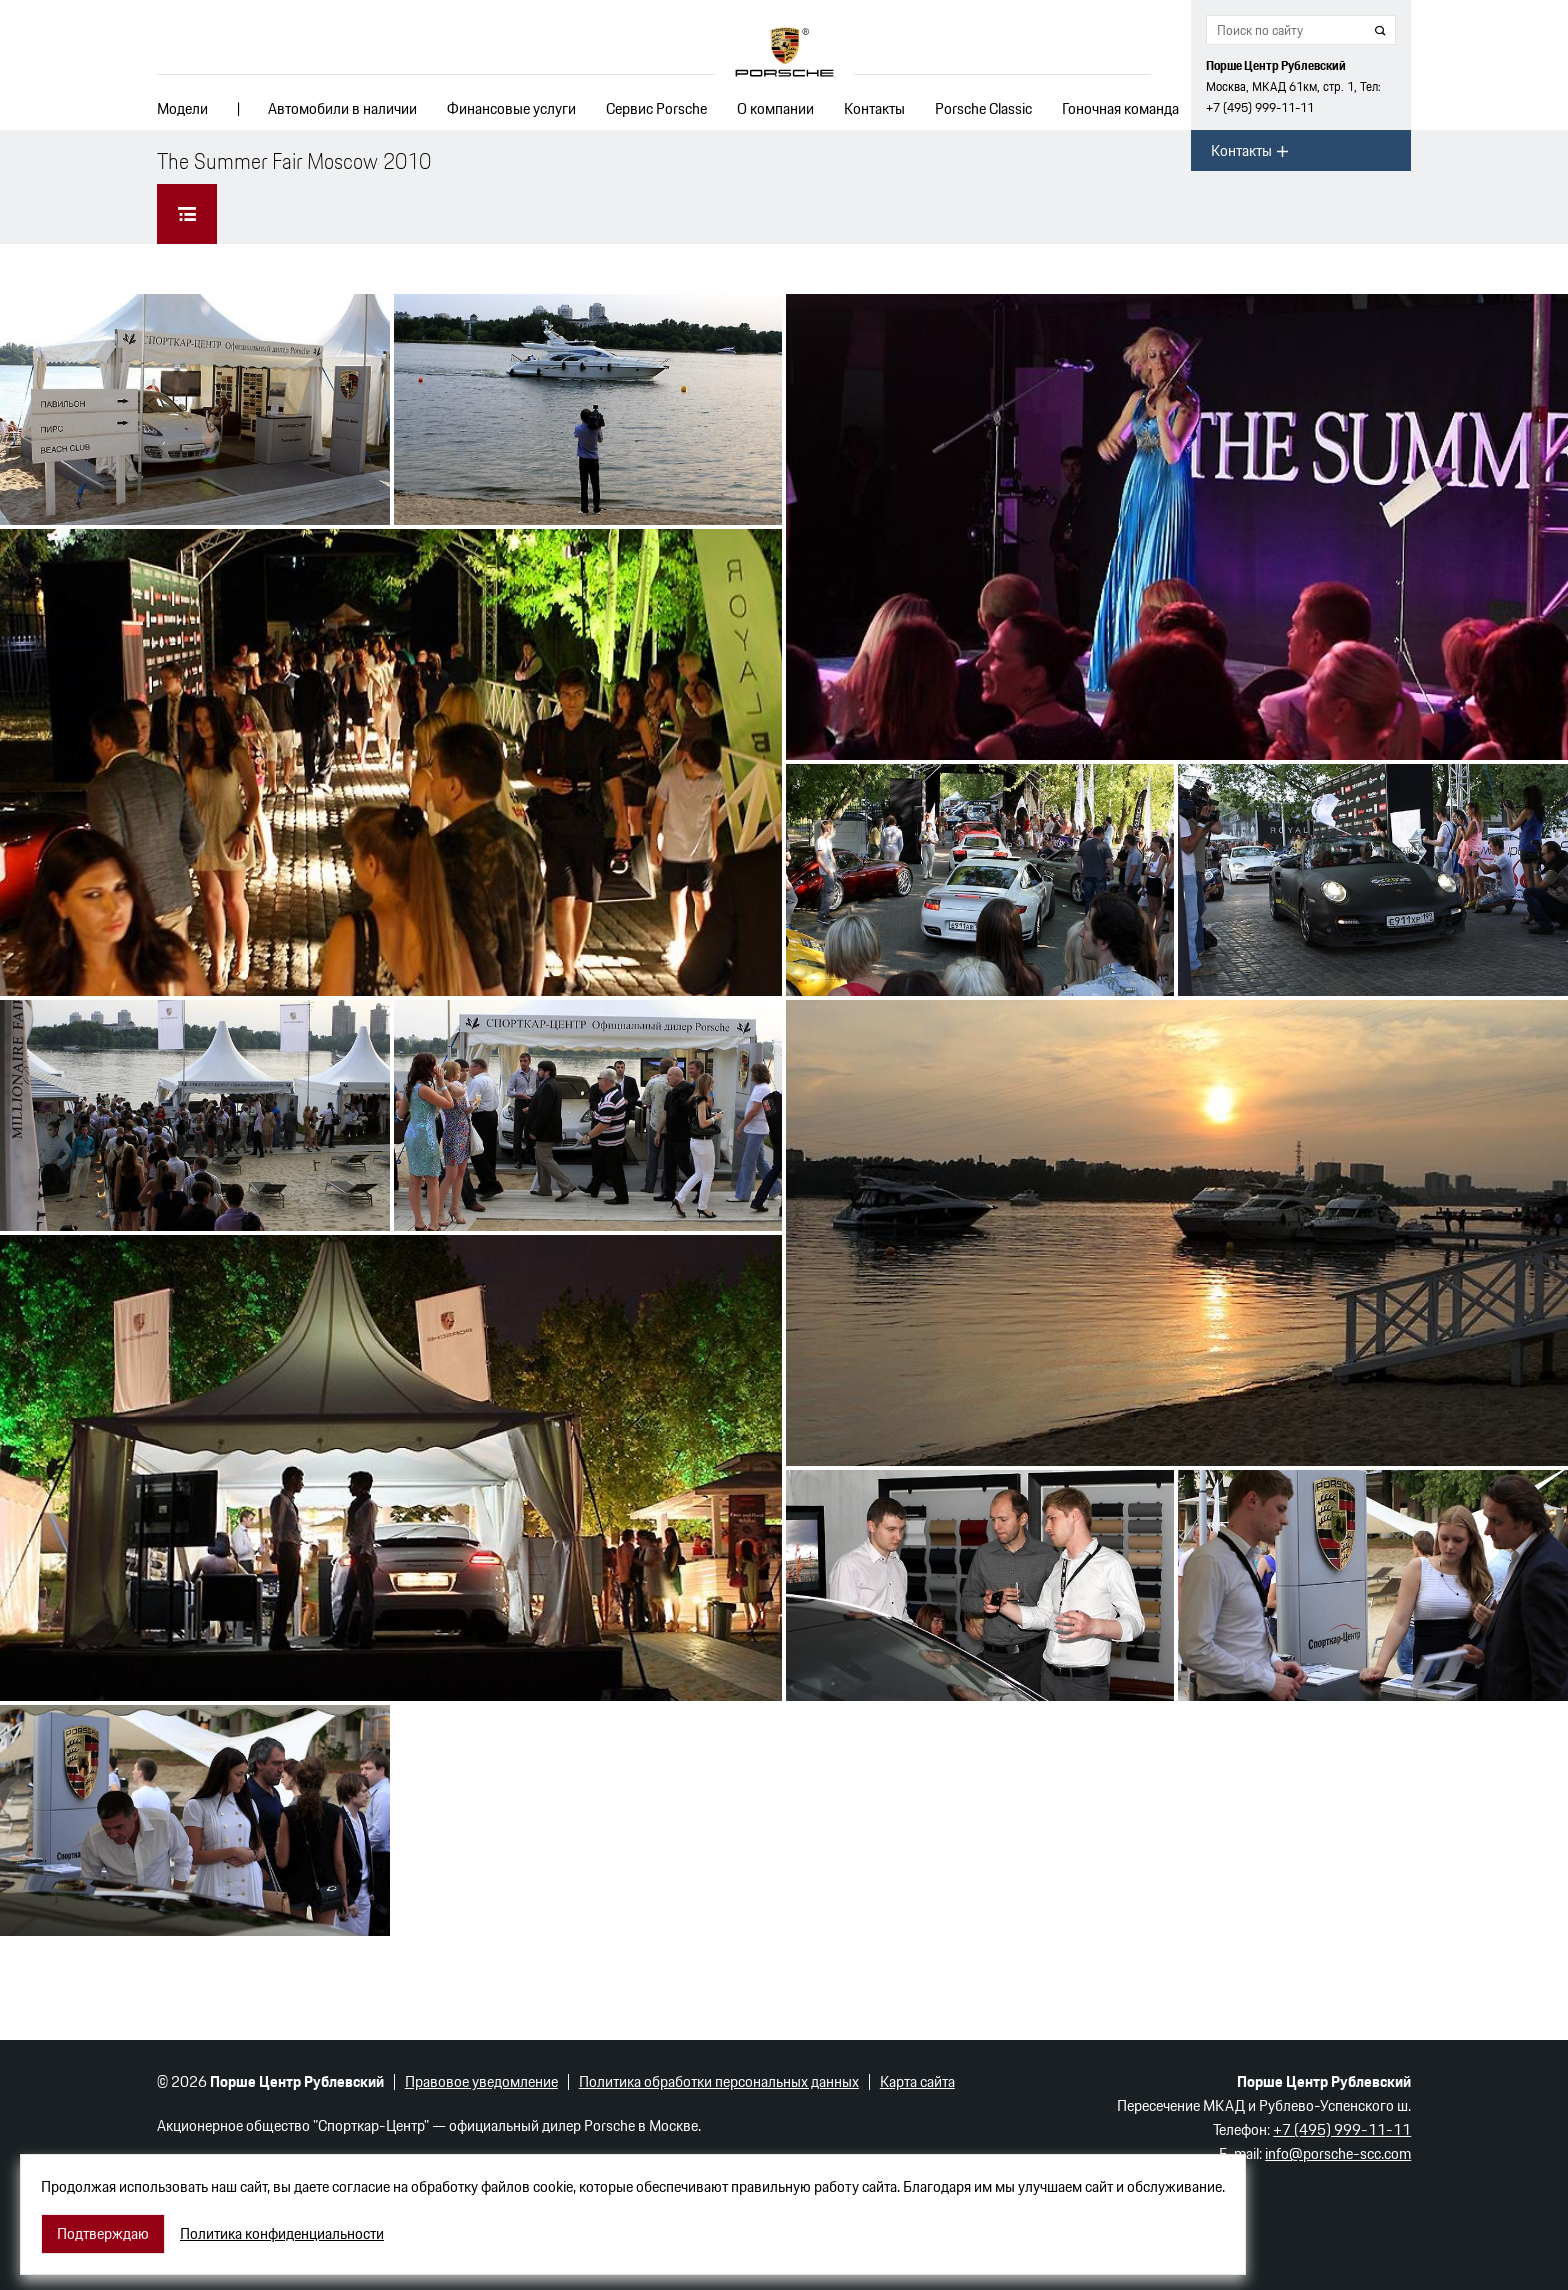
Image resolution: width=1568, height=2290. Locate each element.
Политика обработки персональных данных (719, 2081)
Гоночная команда (1120, 108)
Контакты (874, 108)
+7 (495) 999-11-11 (1260, 107)
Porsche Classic (983, 108)
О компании (775, 108)
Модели (182, 108)
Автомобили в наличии (342, 108)
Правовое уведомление (481, 2081)
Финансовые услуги (511, 108)
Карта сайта (917, 2081)
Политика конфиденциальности (282, 2234)
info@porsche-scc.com (1338, 2153)
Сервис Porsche (656, 108)
